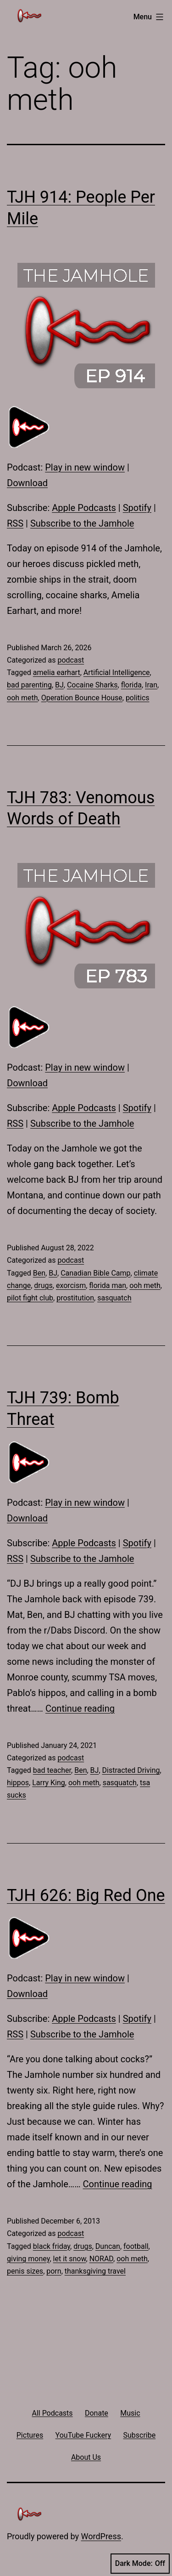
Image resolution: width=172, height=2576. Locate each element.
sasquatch (114, 1298)
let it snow (69, 2258)
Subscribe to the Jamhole (82, 523)
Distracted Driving (131, 1770)
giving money (28, 2258)
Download (27, 482)
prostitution (75, 1298)
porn (53, 2271)
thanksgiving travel (95, 2271)
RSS (15, 523)
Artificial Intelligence (116, 672)
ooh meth (22, 697)
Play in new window (85, 467)
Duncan (107, 2246)
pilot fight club (30, 1298)
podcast (70, 660)
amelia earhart (56, 672)
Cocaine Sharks (92, 685)
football (136, 2246)
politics (138, 697)
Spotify (137, 507)
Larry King (48, 1782)
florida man (107, 1285)
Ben (39, 1273)
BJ (59, 685)
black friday (51, 2246)
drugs (43, 1285)
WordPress (101, 2536)
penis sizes (25, 2271)
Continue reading (80, 1708)
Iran (151, 685)
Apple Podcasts (84, 507)
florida (131, 685)
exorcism (71, 1285)
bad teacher (52, 1770)
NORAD (101, 2258)
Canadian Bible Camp (95, 1273)
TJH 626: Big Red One (86, 1895)
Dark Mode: (140, 2563)
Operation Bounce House (81, 697)
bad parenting (29, 685)
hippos (18, 1782)
